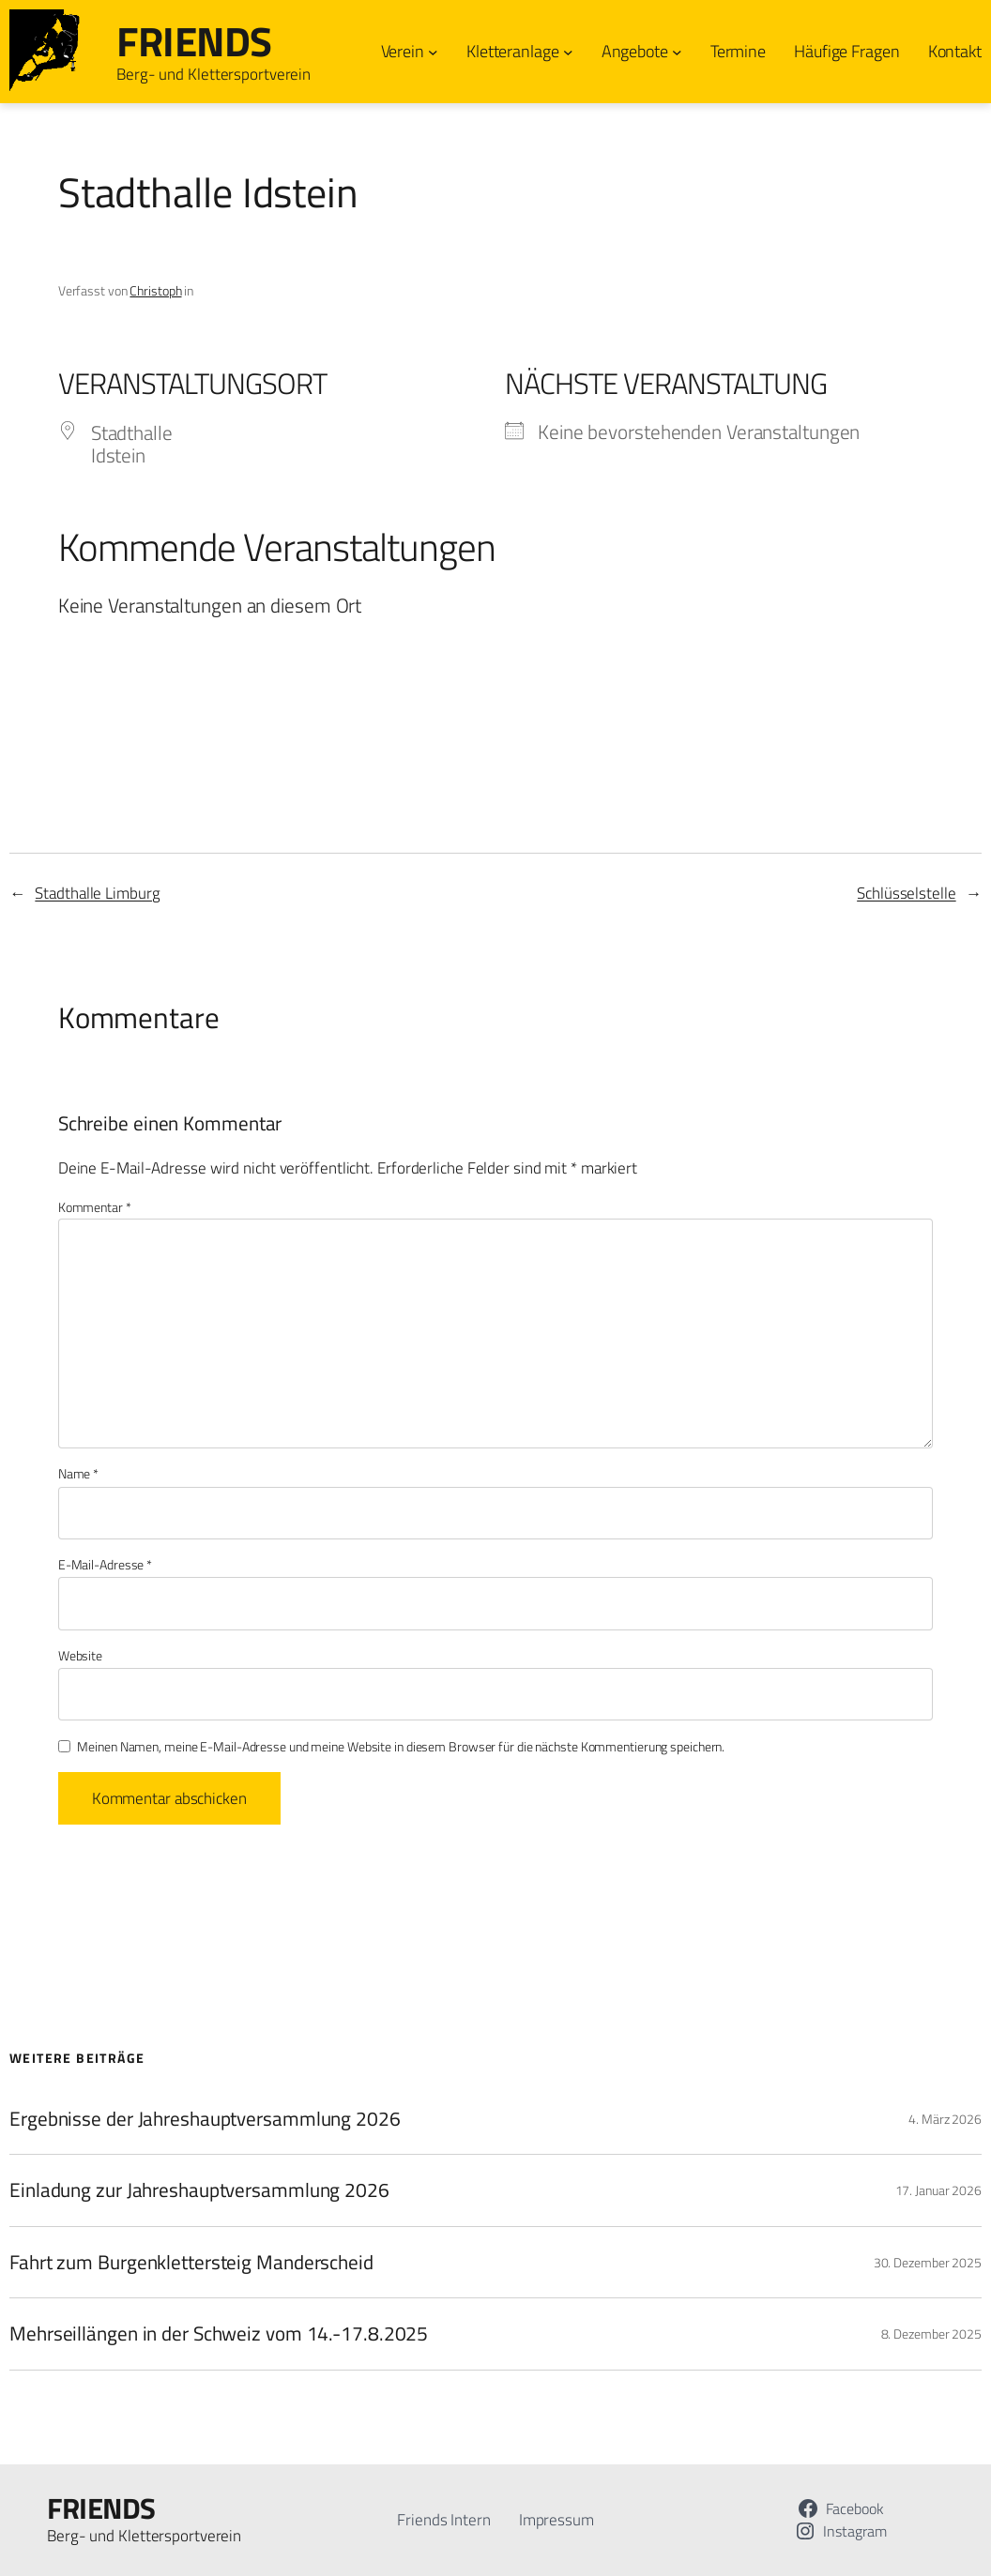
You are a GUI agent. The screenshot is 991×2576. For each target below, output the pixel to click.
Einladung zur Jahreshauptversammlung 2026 (199, 2189)
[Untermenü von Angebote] (677, 52)
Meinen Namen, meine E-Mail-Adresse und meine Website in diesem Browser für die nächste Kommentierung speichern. (400, 1746)
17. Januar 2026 (939, 2190)
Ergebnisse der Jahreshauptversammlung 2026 (205, 2118)
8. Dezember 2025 (931, 2333)
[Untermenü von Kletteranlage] (568, 52)
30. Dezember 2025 (928, 2262)
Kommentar (94, 1207)
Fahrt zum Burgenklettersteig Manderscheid (191, 2262)
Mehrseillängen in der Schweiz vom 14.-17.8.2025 (218, 2333)
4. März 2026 (945, 2119)
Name (78, 1473)
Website (80, 1655)
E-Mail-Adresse (105, 1564)
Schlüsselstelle (906, 892)
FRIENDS (194, 40)
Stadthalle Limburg (97, 892)
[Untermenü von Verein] (433, 52)
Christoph (155, 290)
